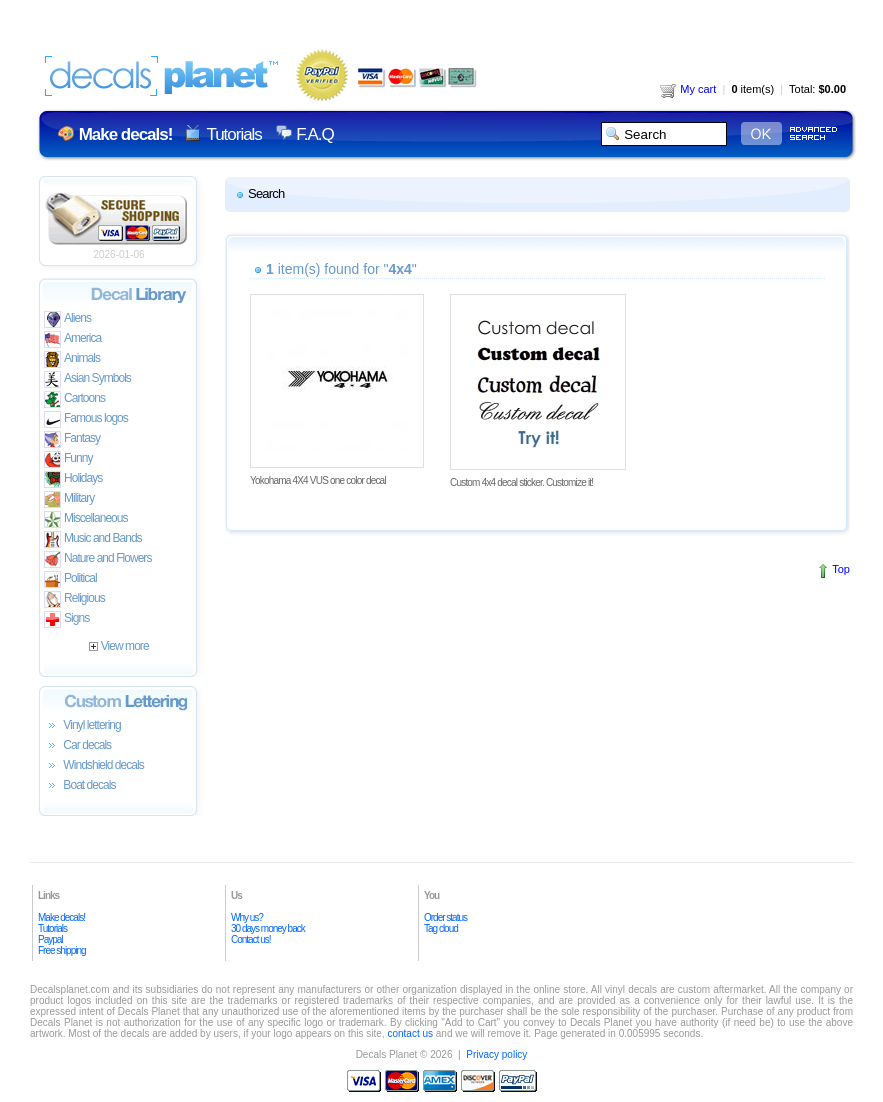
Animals (72, 359)
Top (841, 569)
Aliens (67, 319)
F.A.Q (314, 134)
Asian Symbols (87, 379)
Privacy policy (496, 1054)
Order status (445, 917)
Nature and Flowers (97, 559)
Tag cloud (441, 928)
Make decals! (61, 917)
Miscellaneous (86, 519)
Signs (66, 619)
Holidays (73, 479)
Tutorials (233, 134)
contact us (410, 1033)
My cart (688, 89)
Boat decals (80, 786)
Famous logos (86, 419)
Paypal (50, 939)
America (72, 339)
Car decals (77, 746)
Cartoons (74, 399)
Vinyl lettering (82, 726)
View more (118, 646)
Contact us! (251, 939)
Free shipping (62, 950)
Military (69, 499)
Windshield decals (94, 766)
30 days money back (268, 928)
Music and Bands (93, 539)
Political (70, 579)
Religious (74, 599)
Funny (68, 459)
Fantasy (72, 439)
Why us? (247, 917)
